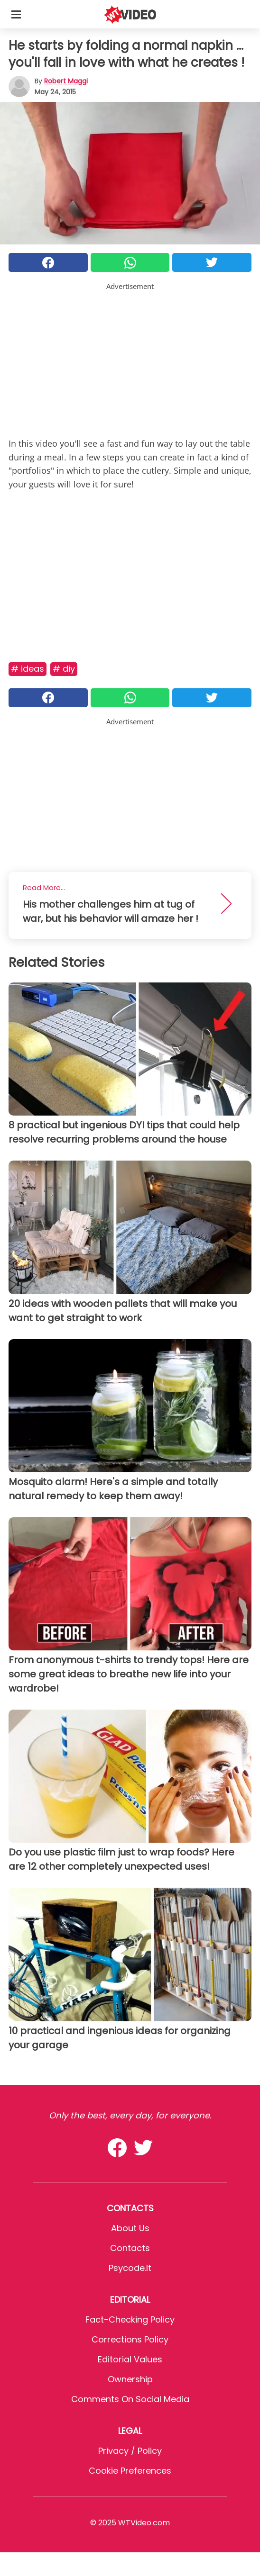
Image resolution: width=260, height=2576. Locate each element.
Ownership (130, 2379)
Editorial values (130, 2359)
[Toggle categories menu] (16, 14)
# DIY (64, 669)
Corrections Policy (130, 2339)
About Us (130, 2228)
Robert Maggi (66, 81)
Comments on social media (130, 2399)
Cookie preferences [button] (130, 2471)
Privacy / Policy (130, 2451)
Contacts (130, 2248)
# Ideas (27, 669)
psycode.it (130, 2268)
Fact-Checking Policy (130, 2319)
